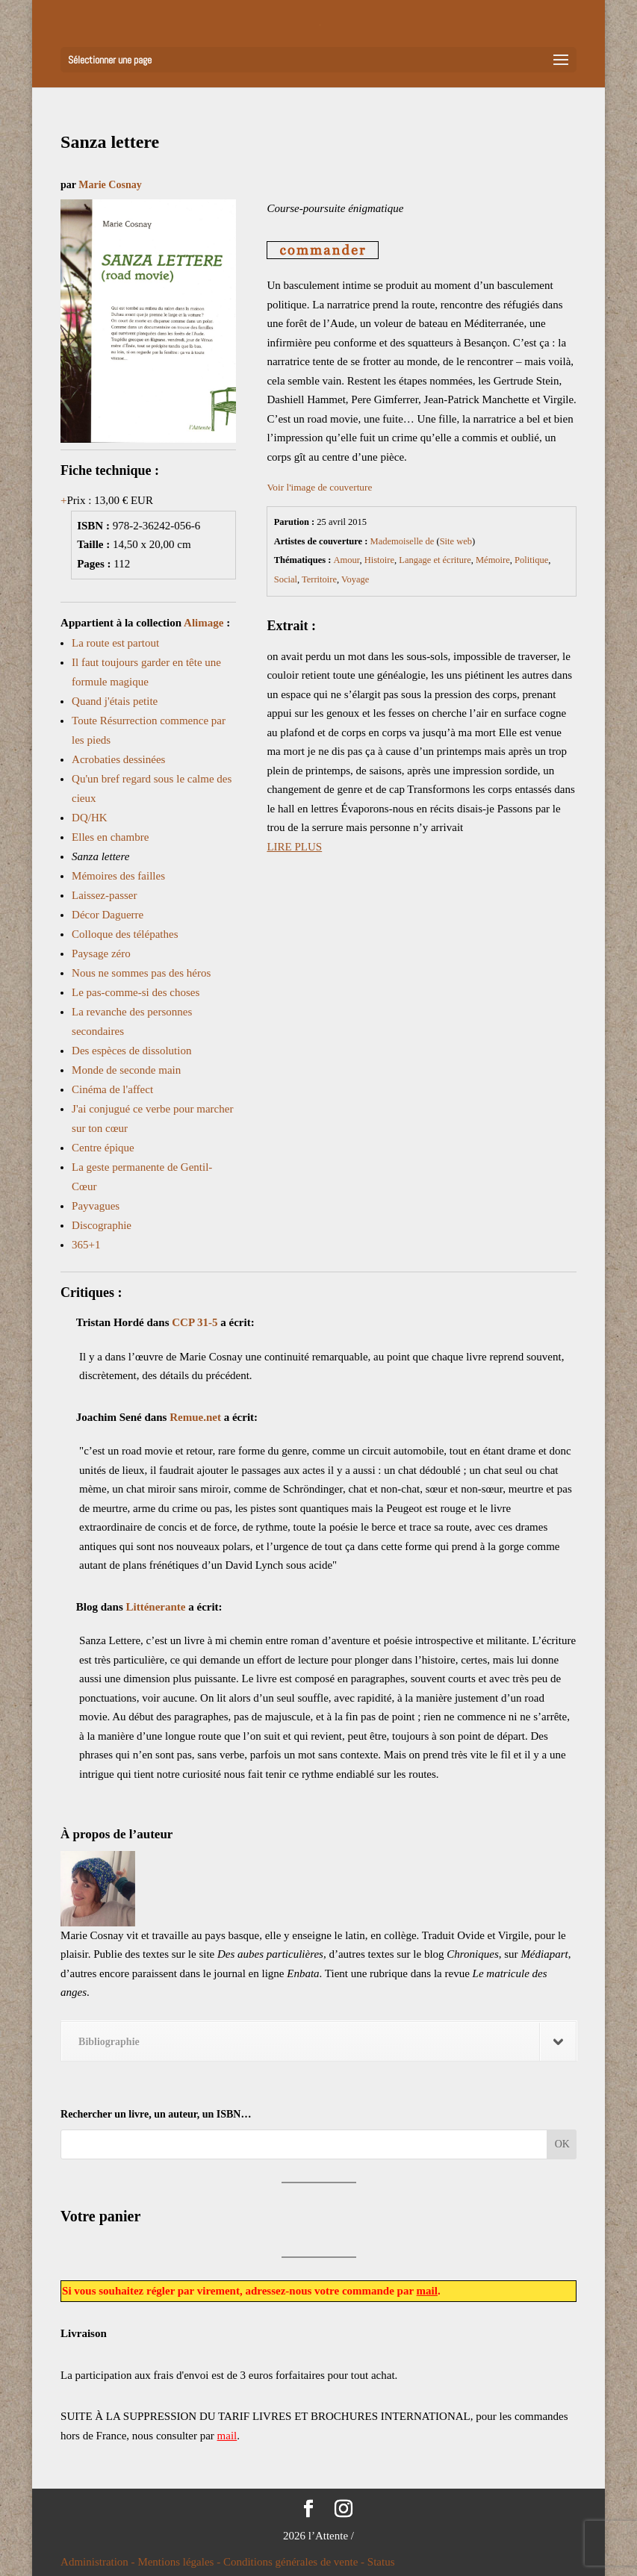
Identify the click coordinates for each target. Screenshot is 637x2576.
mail (427, 2291)
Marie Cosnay (109, 184)
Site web (456, 541)
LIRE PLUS (294, 847)
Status (381, 2562)
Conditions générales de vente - (295, 2562)
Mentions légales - (180, 2562)
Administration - (98, 2562)
